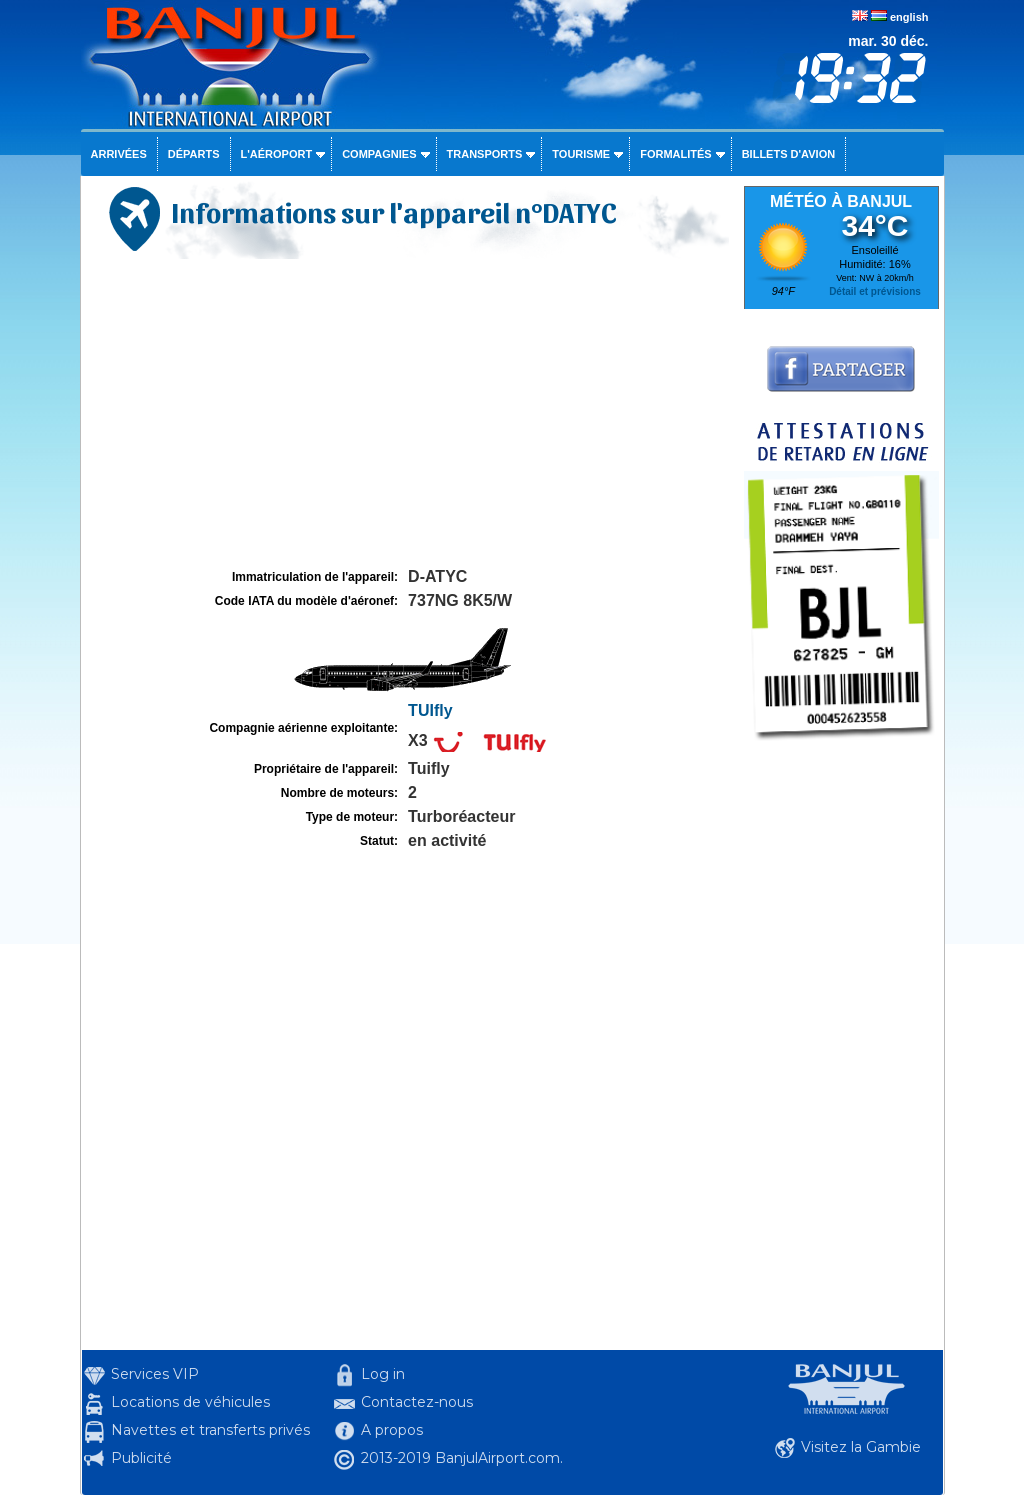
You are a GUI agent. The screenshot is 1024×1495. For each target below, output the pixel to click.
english (909, 17)
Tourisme (581, 154)
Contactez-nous (417, 1402)
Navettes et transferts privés (210, 1430)
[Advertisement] (410, 414)
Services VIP (155, 1374)
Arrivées (119, 154)
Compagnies (379, 154)
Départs (194, 154)
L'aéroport (277, 154)
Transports (485, 154)
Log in (383, 1374)
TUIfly (430, 710)
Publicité (141, 1458)
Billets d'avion (788, 154)
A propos (392, 1430)
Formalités (676, 154)
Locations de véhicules (190, 1402)
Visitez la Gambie (861, 1447)
